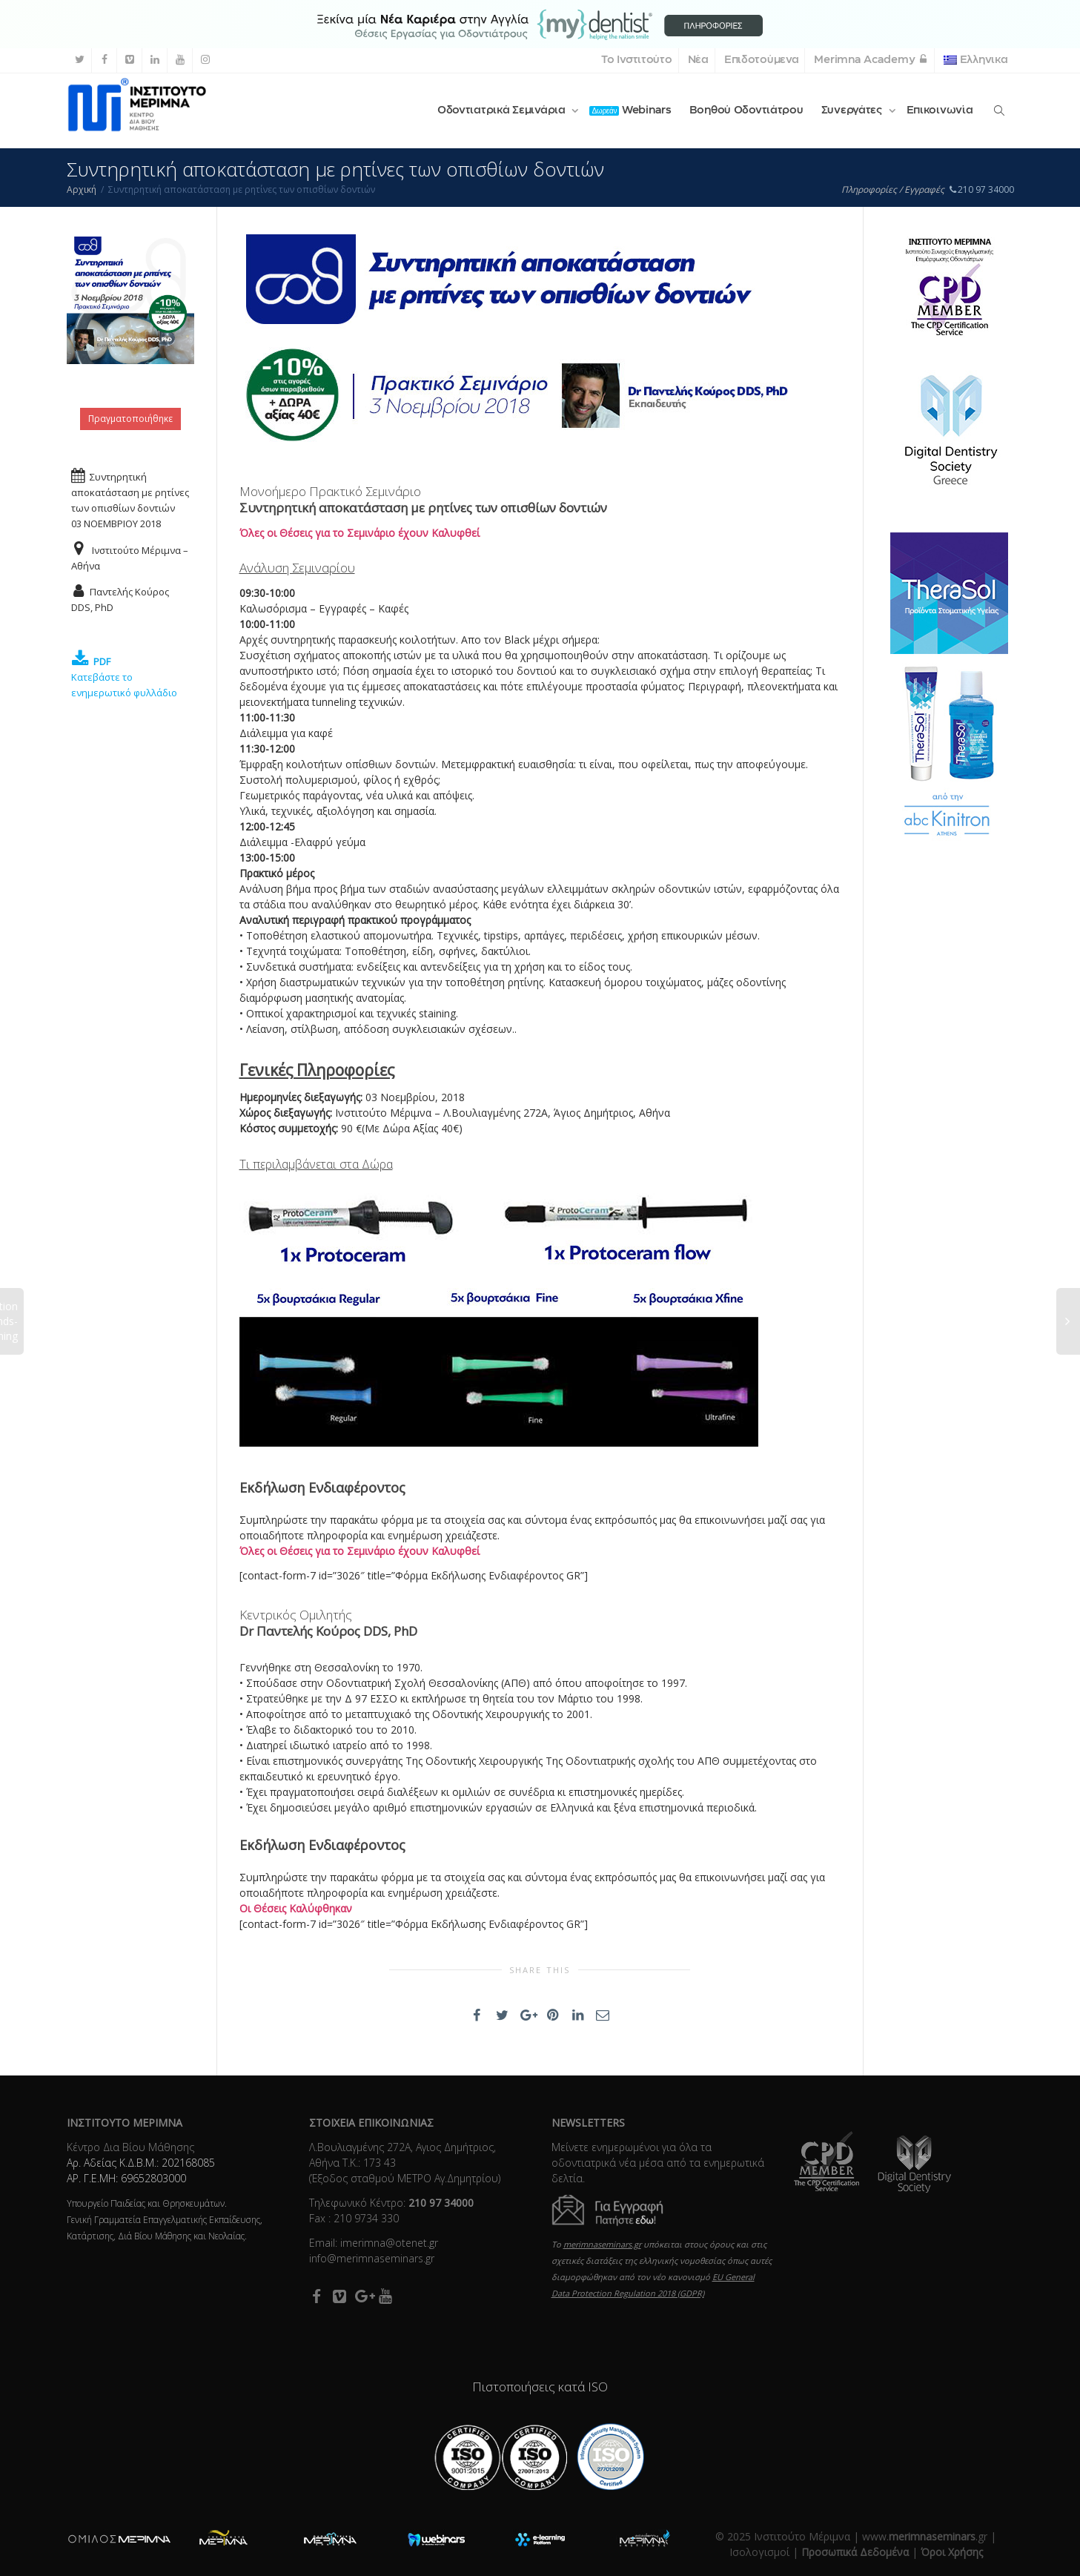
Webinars (630, 110)
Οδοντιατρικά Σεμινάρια (503, 110)
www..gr (924, 2536)
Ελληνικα (975, 60)
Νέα (698, 60)
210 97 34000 (981, 189)
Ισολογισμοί (759, 2552)
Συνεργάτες (853, 110)
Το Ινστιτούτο (636, 60)
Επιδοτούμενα (761, 60)
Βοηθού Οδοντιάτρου (746, 110)
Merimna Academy (871, 60)
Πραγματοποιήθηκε (130, 418)
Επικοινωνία (940, 110)
